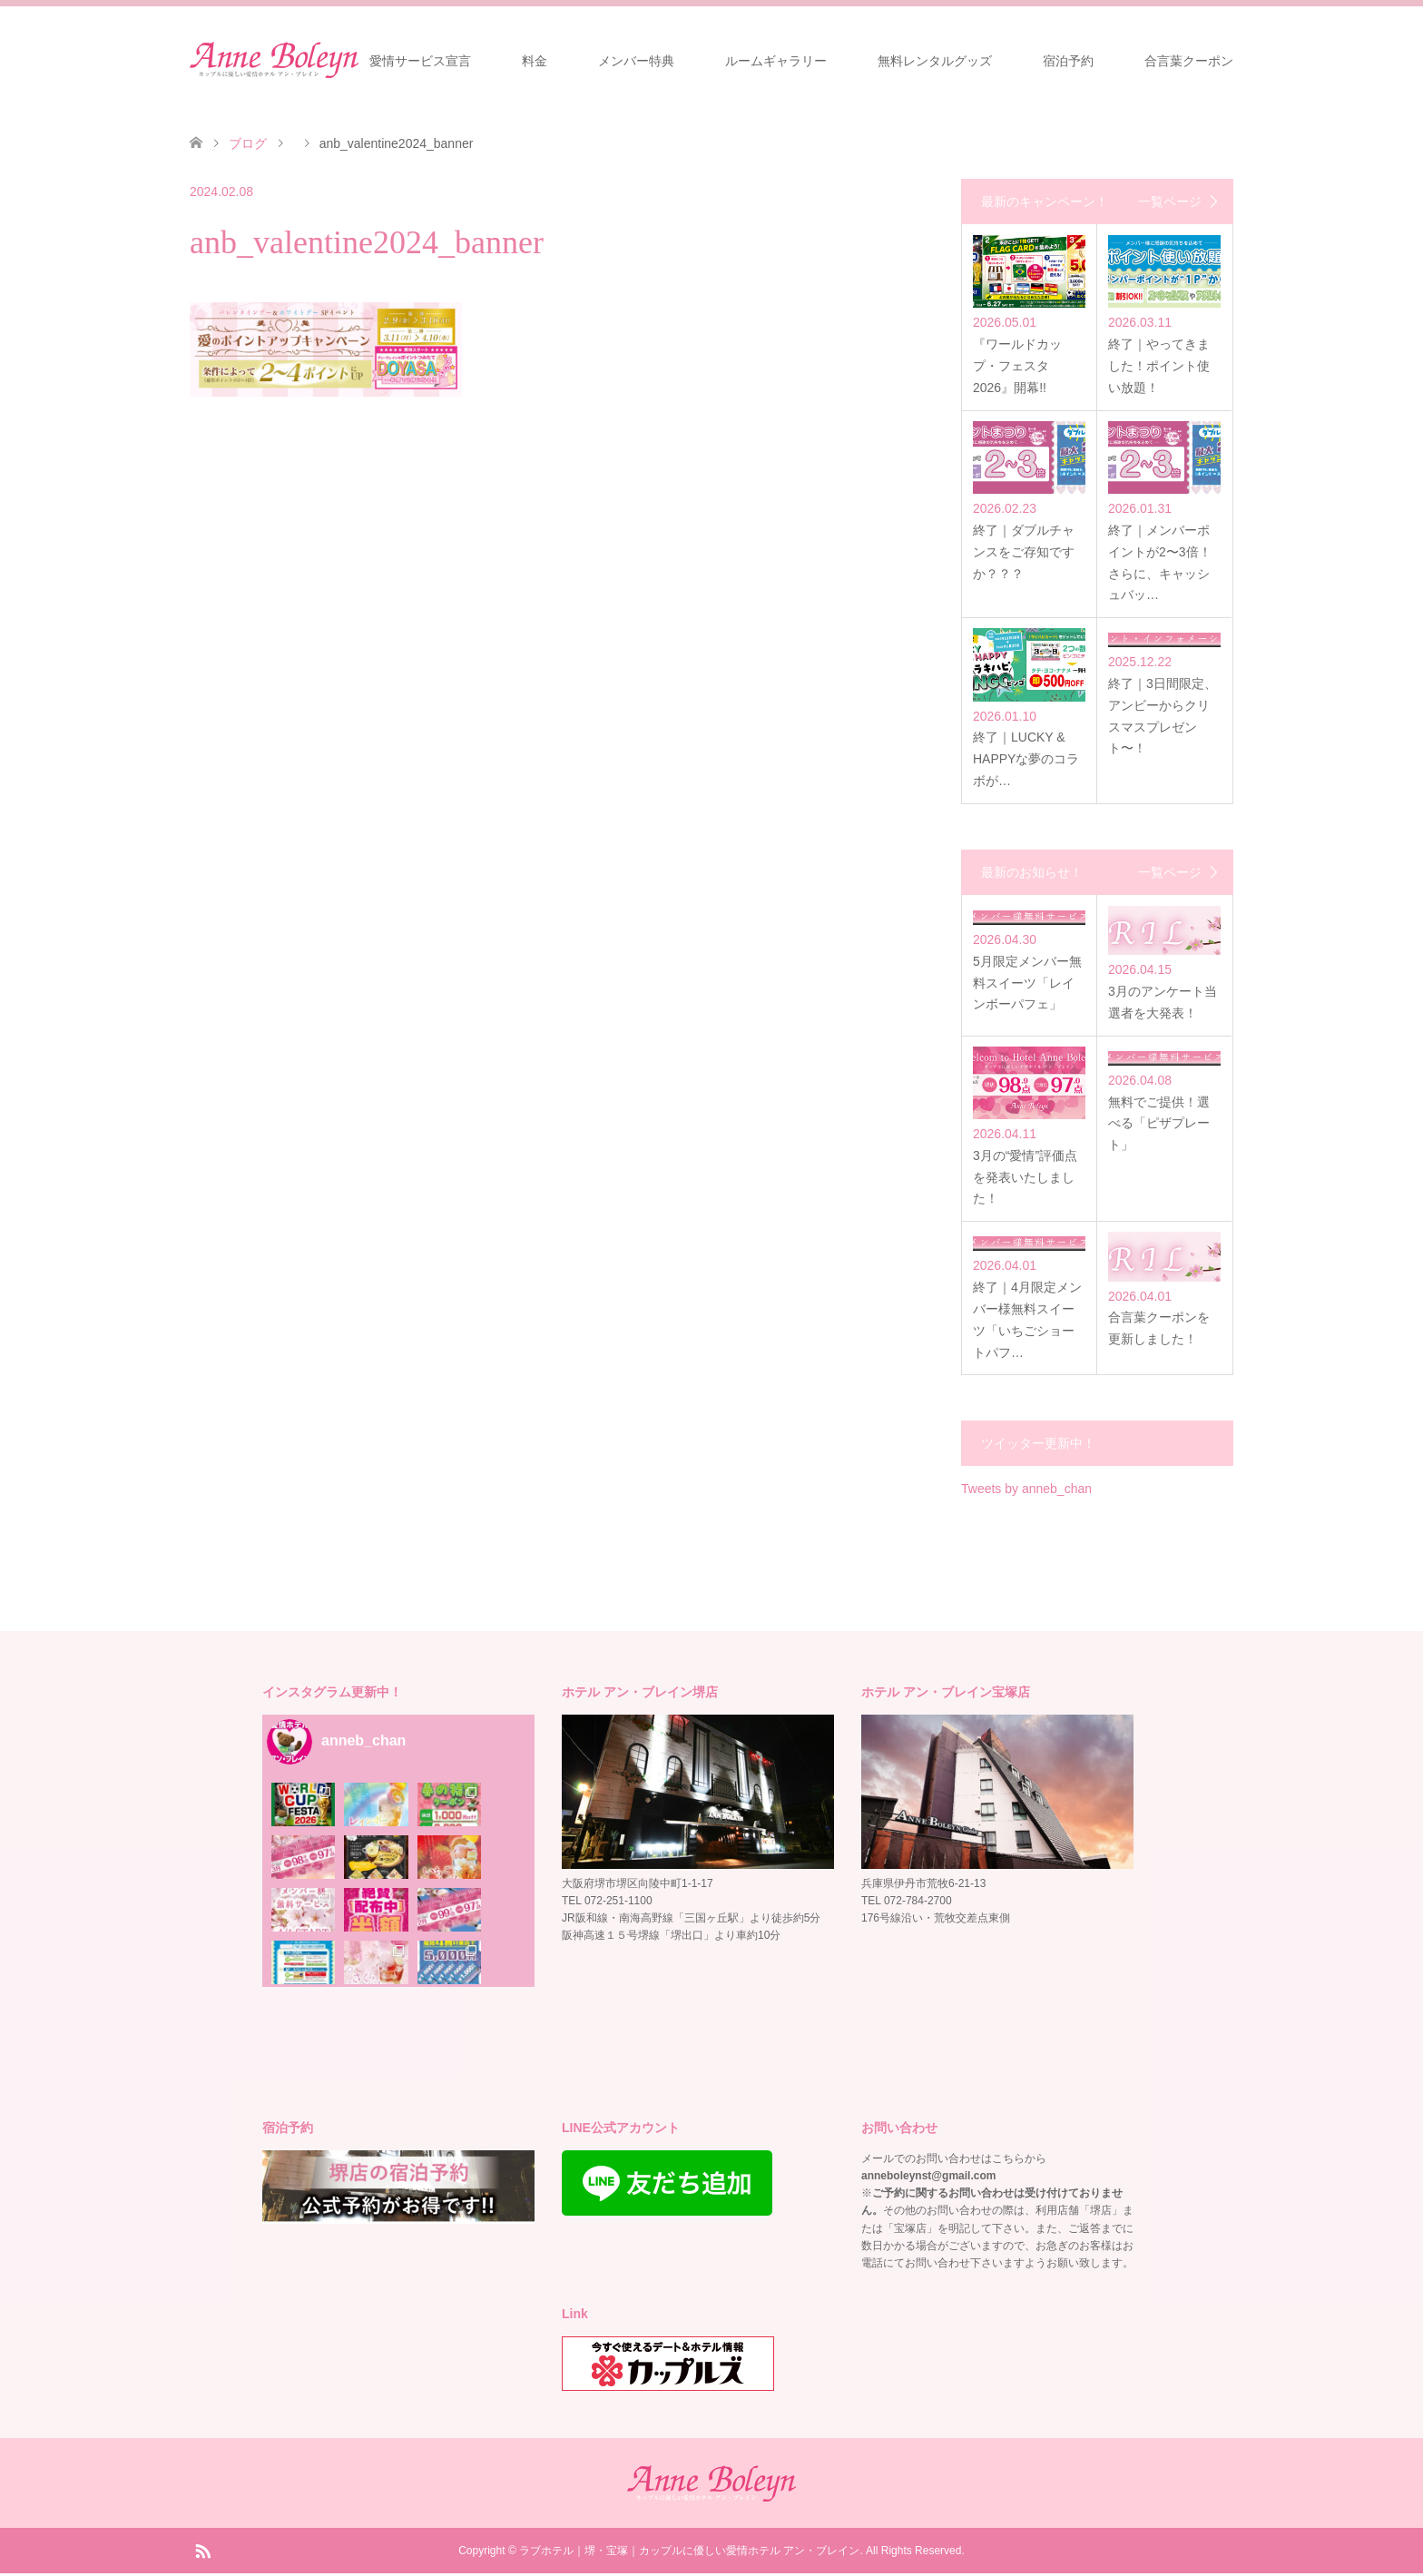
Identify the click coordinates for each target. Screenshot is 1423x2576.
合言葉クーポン (1188, 61)
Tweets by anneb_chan (1026, 1491)
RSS (202, 2552)
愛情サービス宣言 (420, 61)
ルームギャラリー (776, 61)
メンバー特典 (636, 61)
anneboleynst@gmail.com (928, 2178)
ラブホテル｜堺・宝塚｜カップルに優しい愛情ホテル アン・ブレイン (689, 2553)
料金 (534, 61)
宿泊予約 (1068, 61)
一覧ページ (1170, 201)
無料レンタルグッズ (935, 61)
